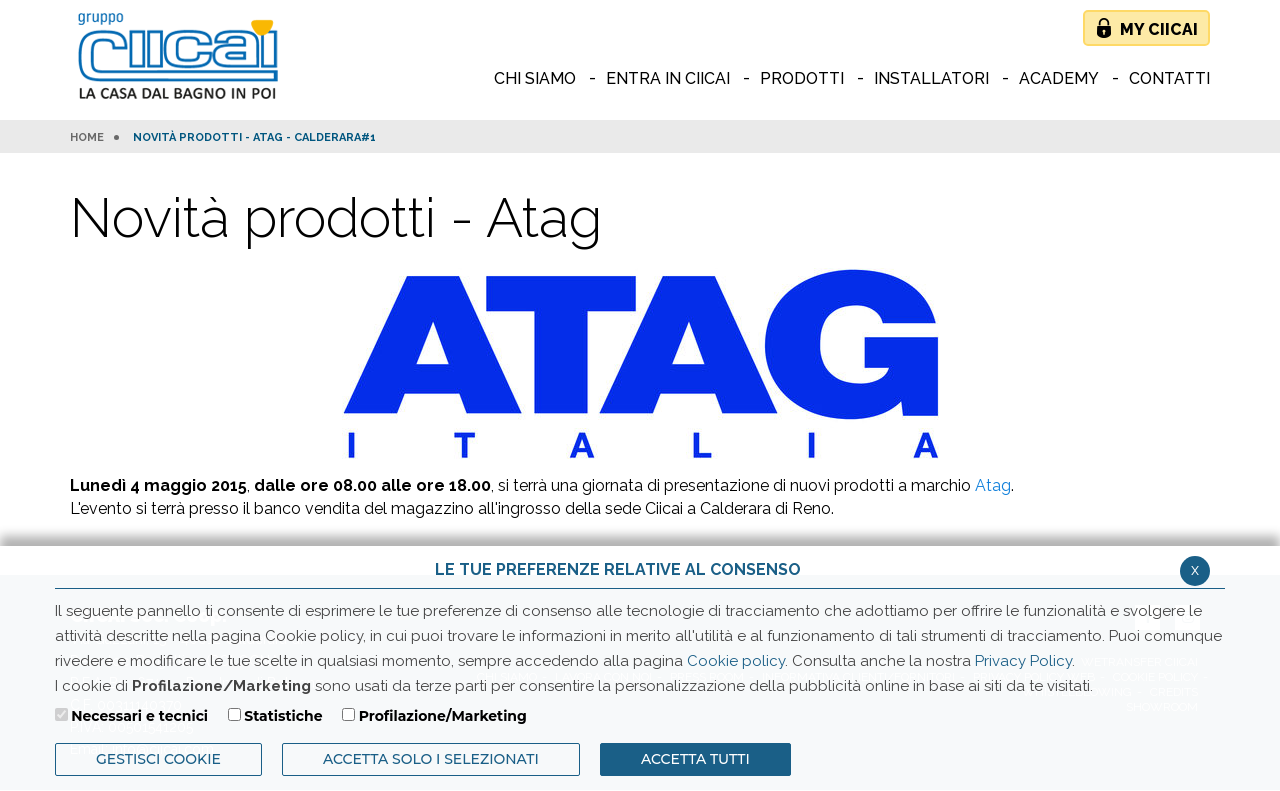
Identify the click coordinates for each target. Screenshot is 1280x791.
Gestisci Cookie (158, 759)
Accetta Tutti (695, 759)
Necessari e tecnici (139, 716)
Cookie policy (736, 661)
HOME (87, 138)
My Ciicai (1159, 29)
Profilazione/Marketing (443, 716)
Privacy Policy (1023, 661)
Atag (993, 485)
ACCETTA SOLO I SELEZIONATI (431, 759)
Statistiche (283, 716)
